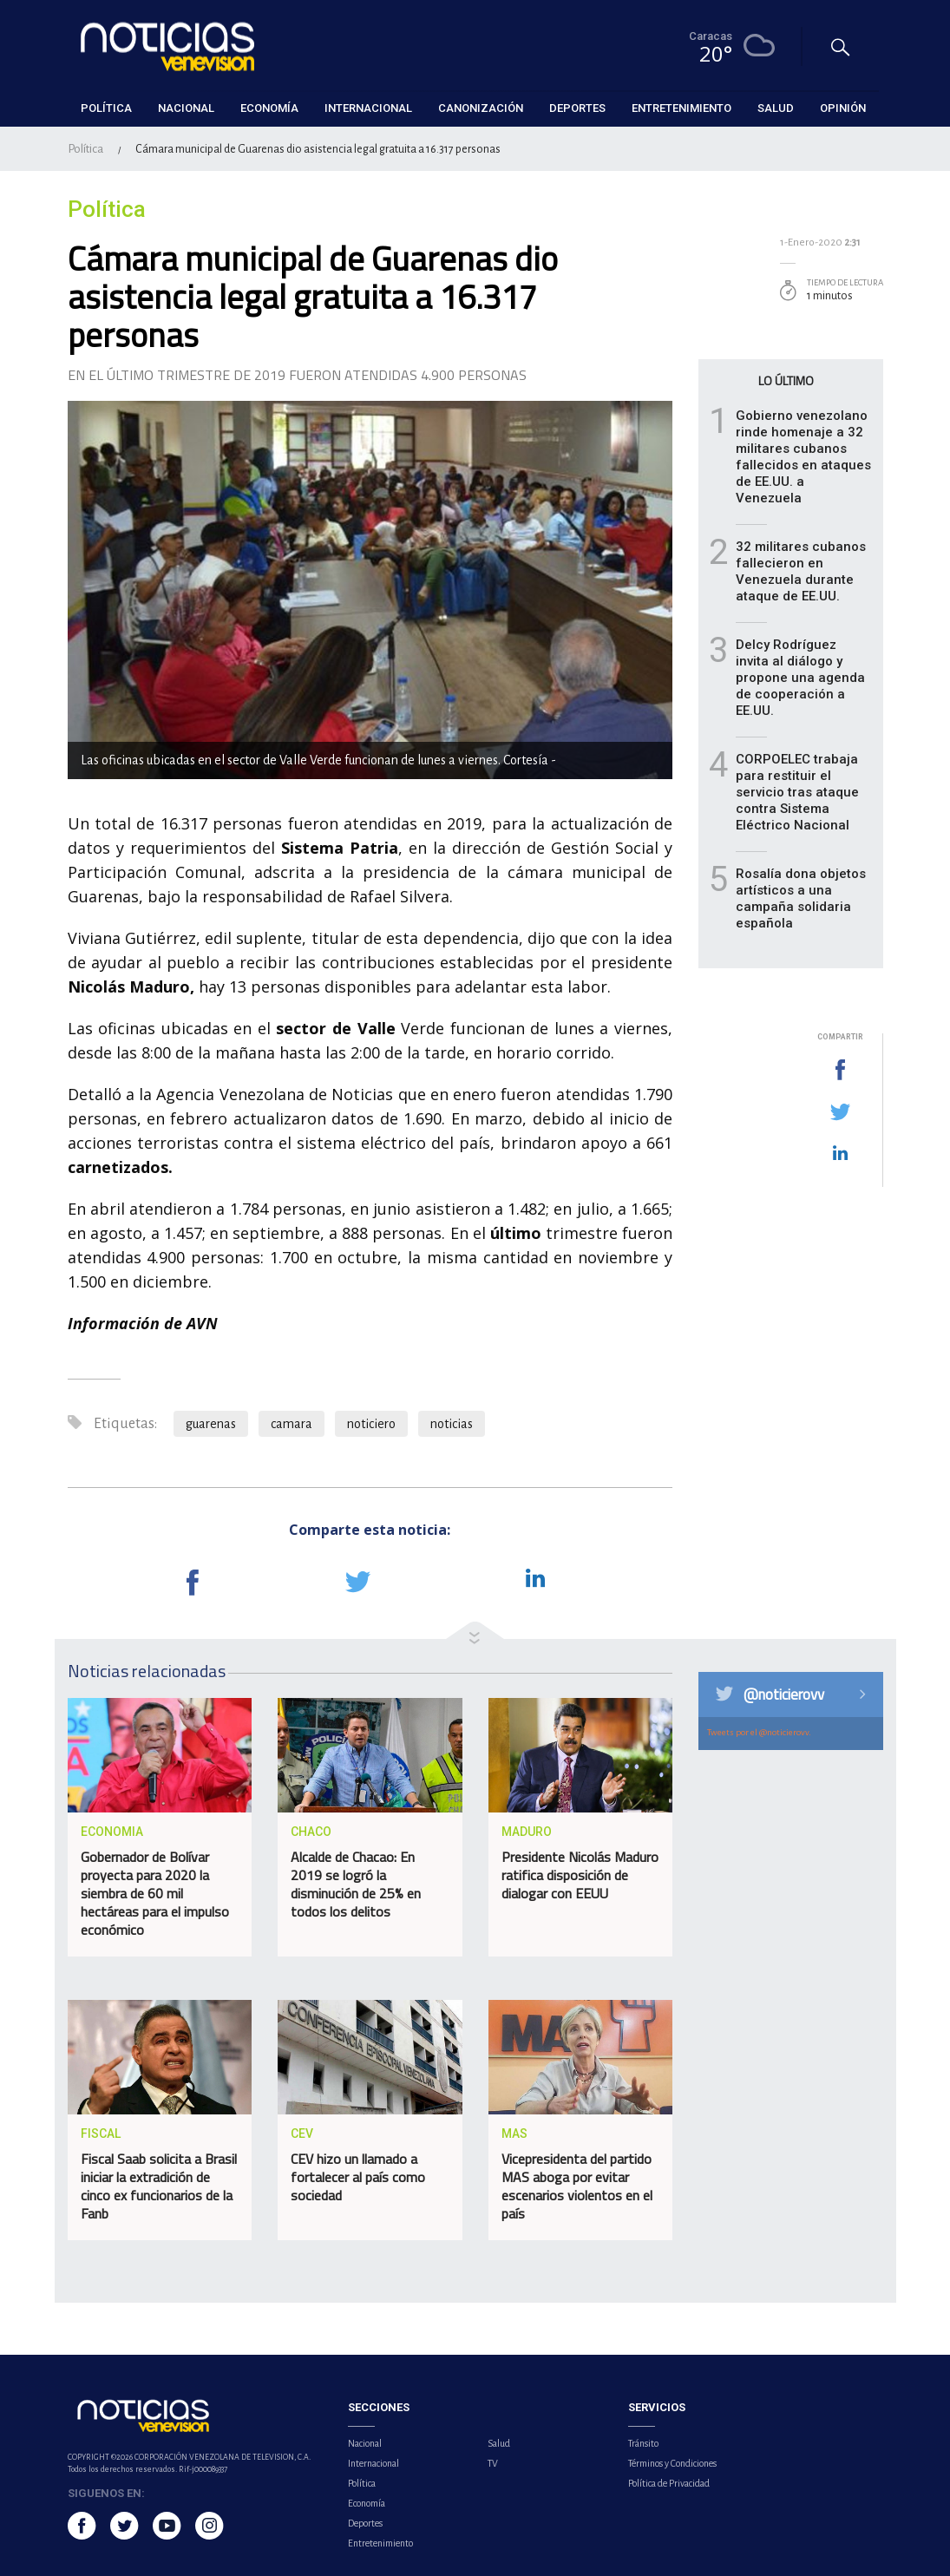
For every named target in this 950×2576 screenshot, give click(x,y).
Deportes (365, 2523)
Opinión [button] (843, 108)
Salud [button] (775, 108)
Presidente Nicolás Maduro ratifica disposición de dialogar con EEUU (579, 1875)
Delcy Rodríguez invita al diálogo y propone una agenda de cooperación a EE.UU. (800, 677)
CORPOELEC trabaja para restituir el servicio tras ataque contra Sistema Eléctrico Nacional (797, 792)
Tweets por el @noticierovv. (759, 1732)
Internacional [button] (368, 108)
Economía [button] (269, 108)
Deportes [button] (577, 108)
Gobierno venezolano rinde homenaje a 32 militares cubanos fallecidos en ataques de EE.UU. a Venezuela (803, 457)
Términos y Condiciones (672, 2463)
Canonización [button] (480, 108)
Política (85, 148)
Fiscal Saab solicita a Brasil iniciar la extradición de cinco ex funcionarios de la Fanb (159, 2186)
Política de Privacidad (669, 2483)
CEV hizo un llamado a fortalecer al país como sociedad (358, 2177)
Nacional (365, 2443)
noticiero (371, 1424)
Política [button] (106, 108)
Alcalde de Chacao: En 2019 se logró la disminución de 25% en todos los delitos (356, 1884)
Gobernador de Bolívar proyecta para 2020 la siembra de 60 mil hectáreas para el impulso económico (155, 1893)
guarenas (211, 1424)
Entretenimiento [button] (681, 108)
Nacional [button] (186, 108)
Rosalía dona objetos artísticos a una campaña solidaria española (801, 898)
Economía (366, 2503)
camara (291, 1424)
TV (493, 2463)
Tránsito (643, 2443)
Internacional (373, 2463)
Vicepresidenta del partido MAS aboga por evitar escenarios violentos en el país (576, 2186)
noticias (451, 1424)
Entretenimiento (380, 2543)
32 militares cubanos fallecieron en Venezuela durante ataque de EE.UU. (801, 571)
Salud (499, 2443)
